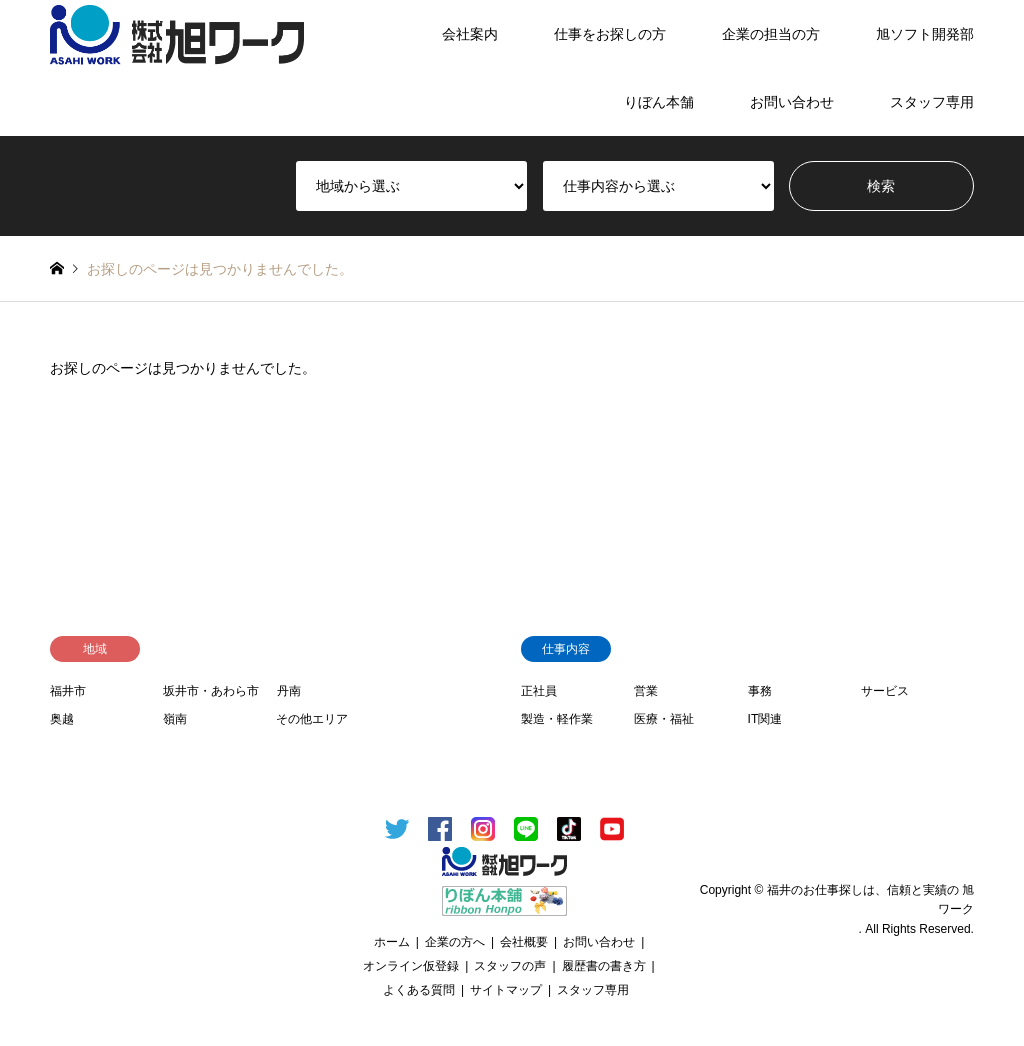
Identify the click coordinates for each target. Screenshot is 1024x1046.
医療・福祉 (664, 719)
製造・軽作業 (557, 719)
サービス (885, 691)
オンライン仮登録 (411, 966)
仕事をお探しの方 (610, 34)
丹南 (289, 691)
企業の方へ (455, 942)
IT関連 (765, 719)
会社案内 (470, 34)
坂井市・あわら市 (211, 691)
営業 (646, 691)
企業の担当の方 (771, 34)
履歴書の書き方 (604, 966)
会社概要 (524, 942)
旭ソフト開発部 (925, 34)
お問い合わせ (792, 102)
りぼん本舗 (659, 102)
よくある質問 (419, 990)
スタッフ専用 (932, 102)
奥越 (62, 719)
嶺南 (175, 719)
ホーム (392, 942)
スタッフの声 (510, 966)
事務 (760, 691)
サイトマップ (506, 990)
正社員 (539, 691)
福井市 (68, 691)
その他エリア (312, 719)
